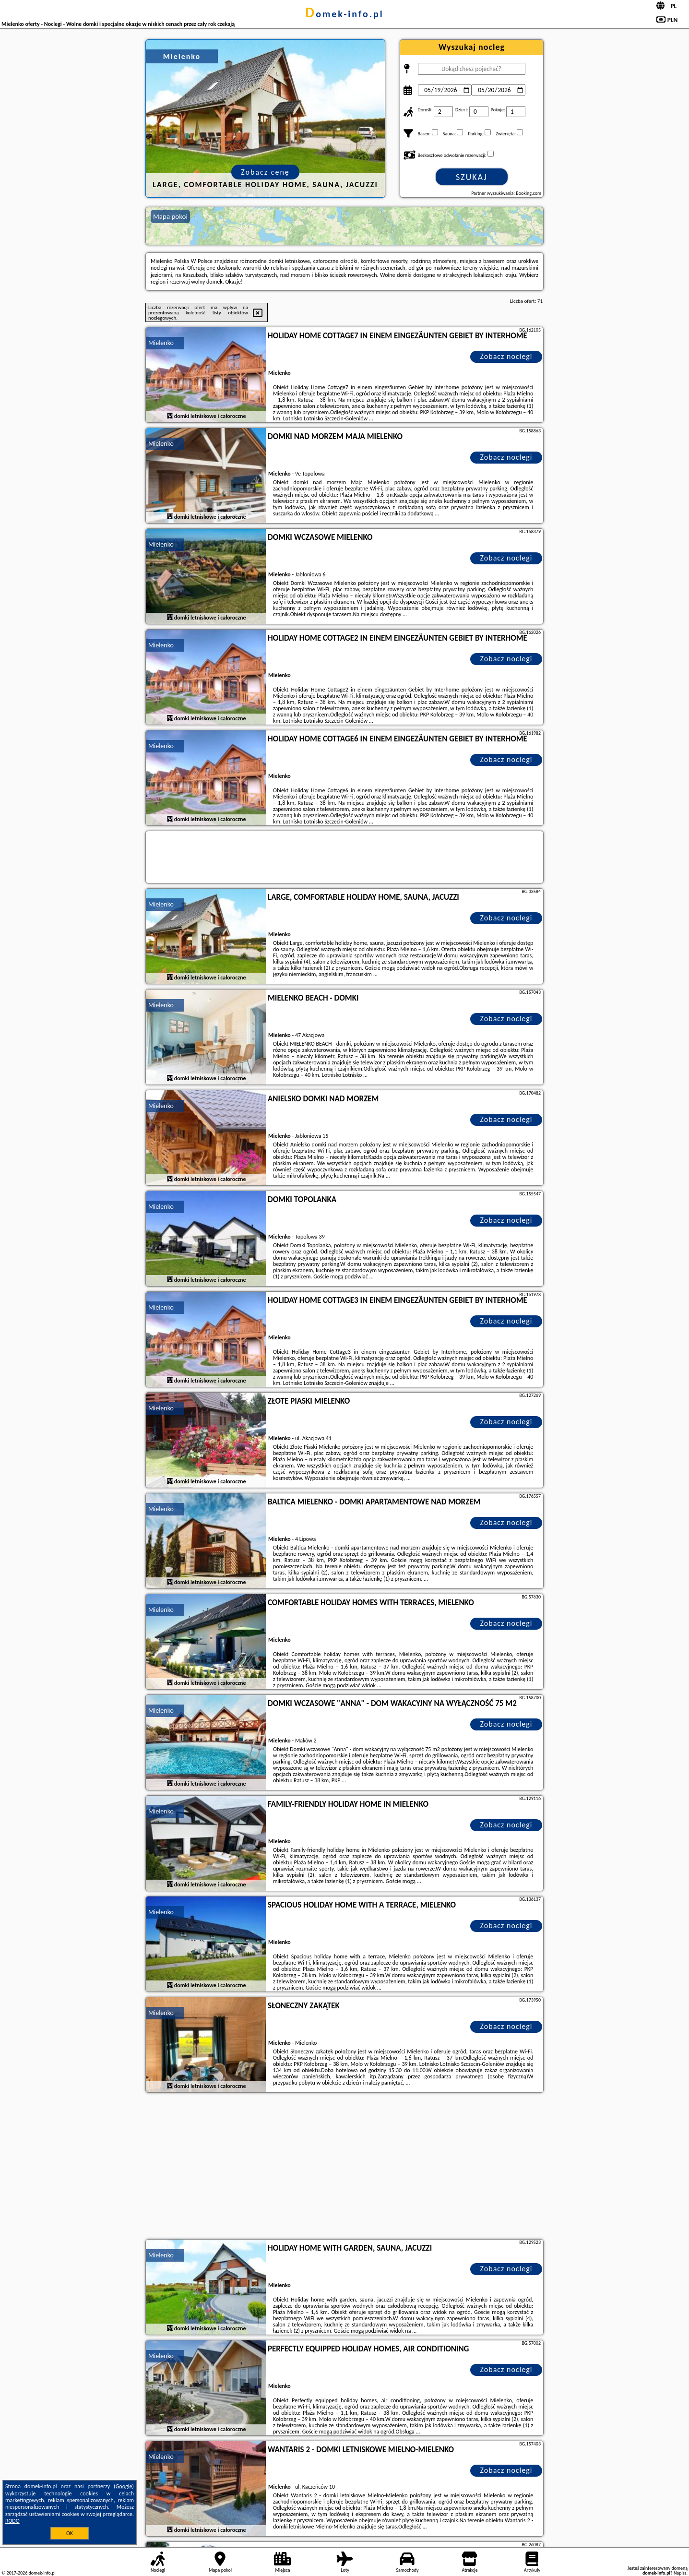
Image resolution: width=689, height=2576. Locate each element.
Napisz (680, 2573)
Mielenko (161, 343)
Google (124, 2486)
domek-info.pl (344, 14)
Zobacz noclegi (506, 356)
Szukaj (471, 177)
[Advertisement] (344, 2167)
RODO (12, 2520)
